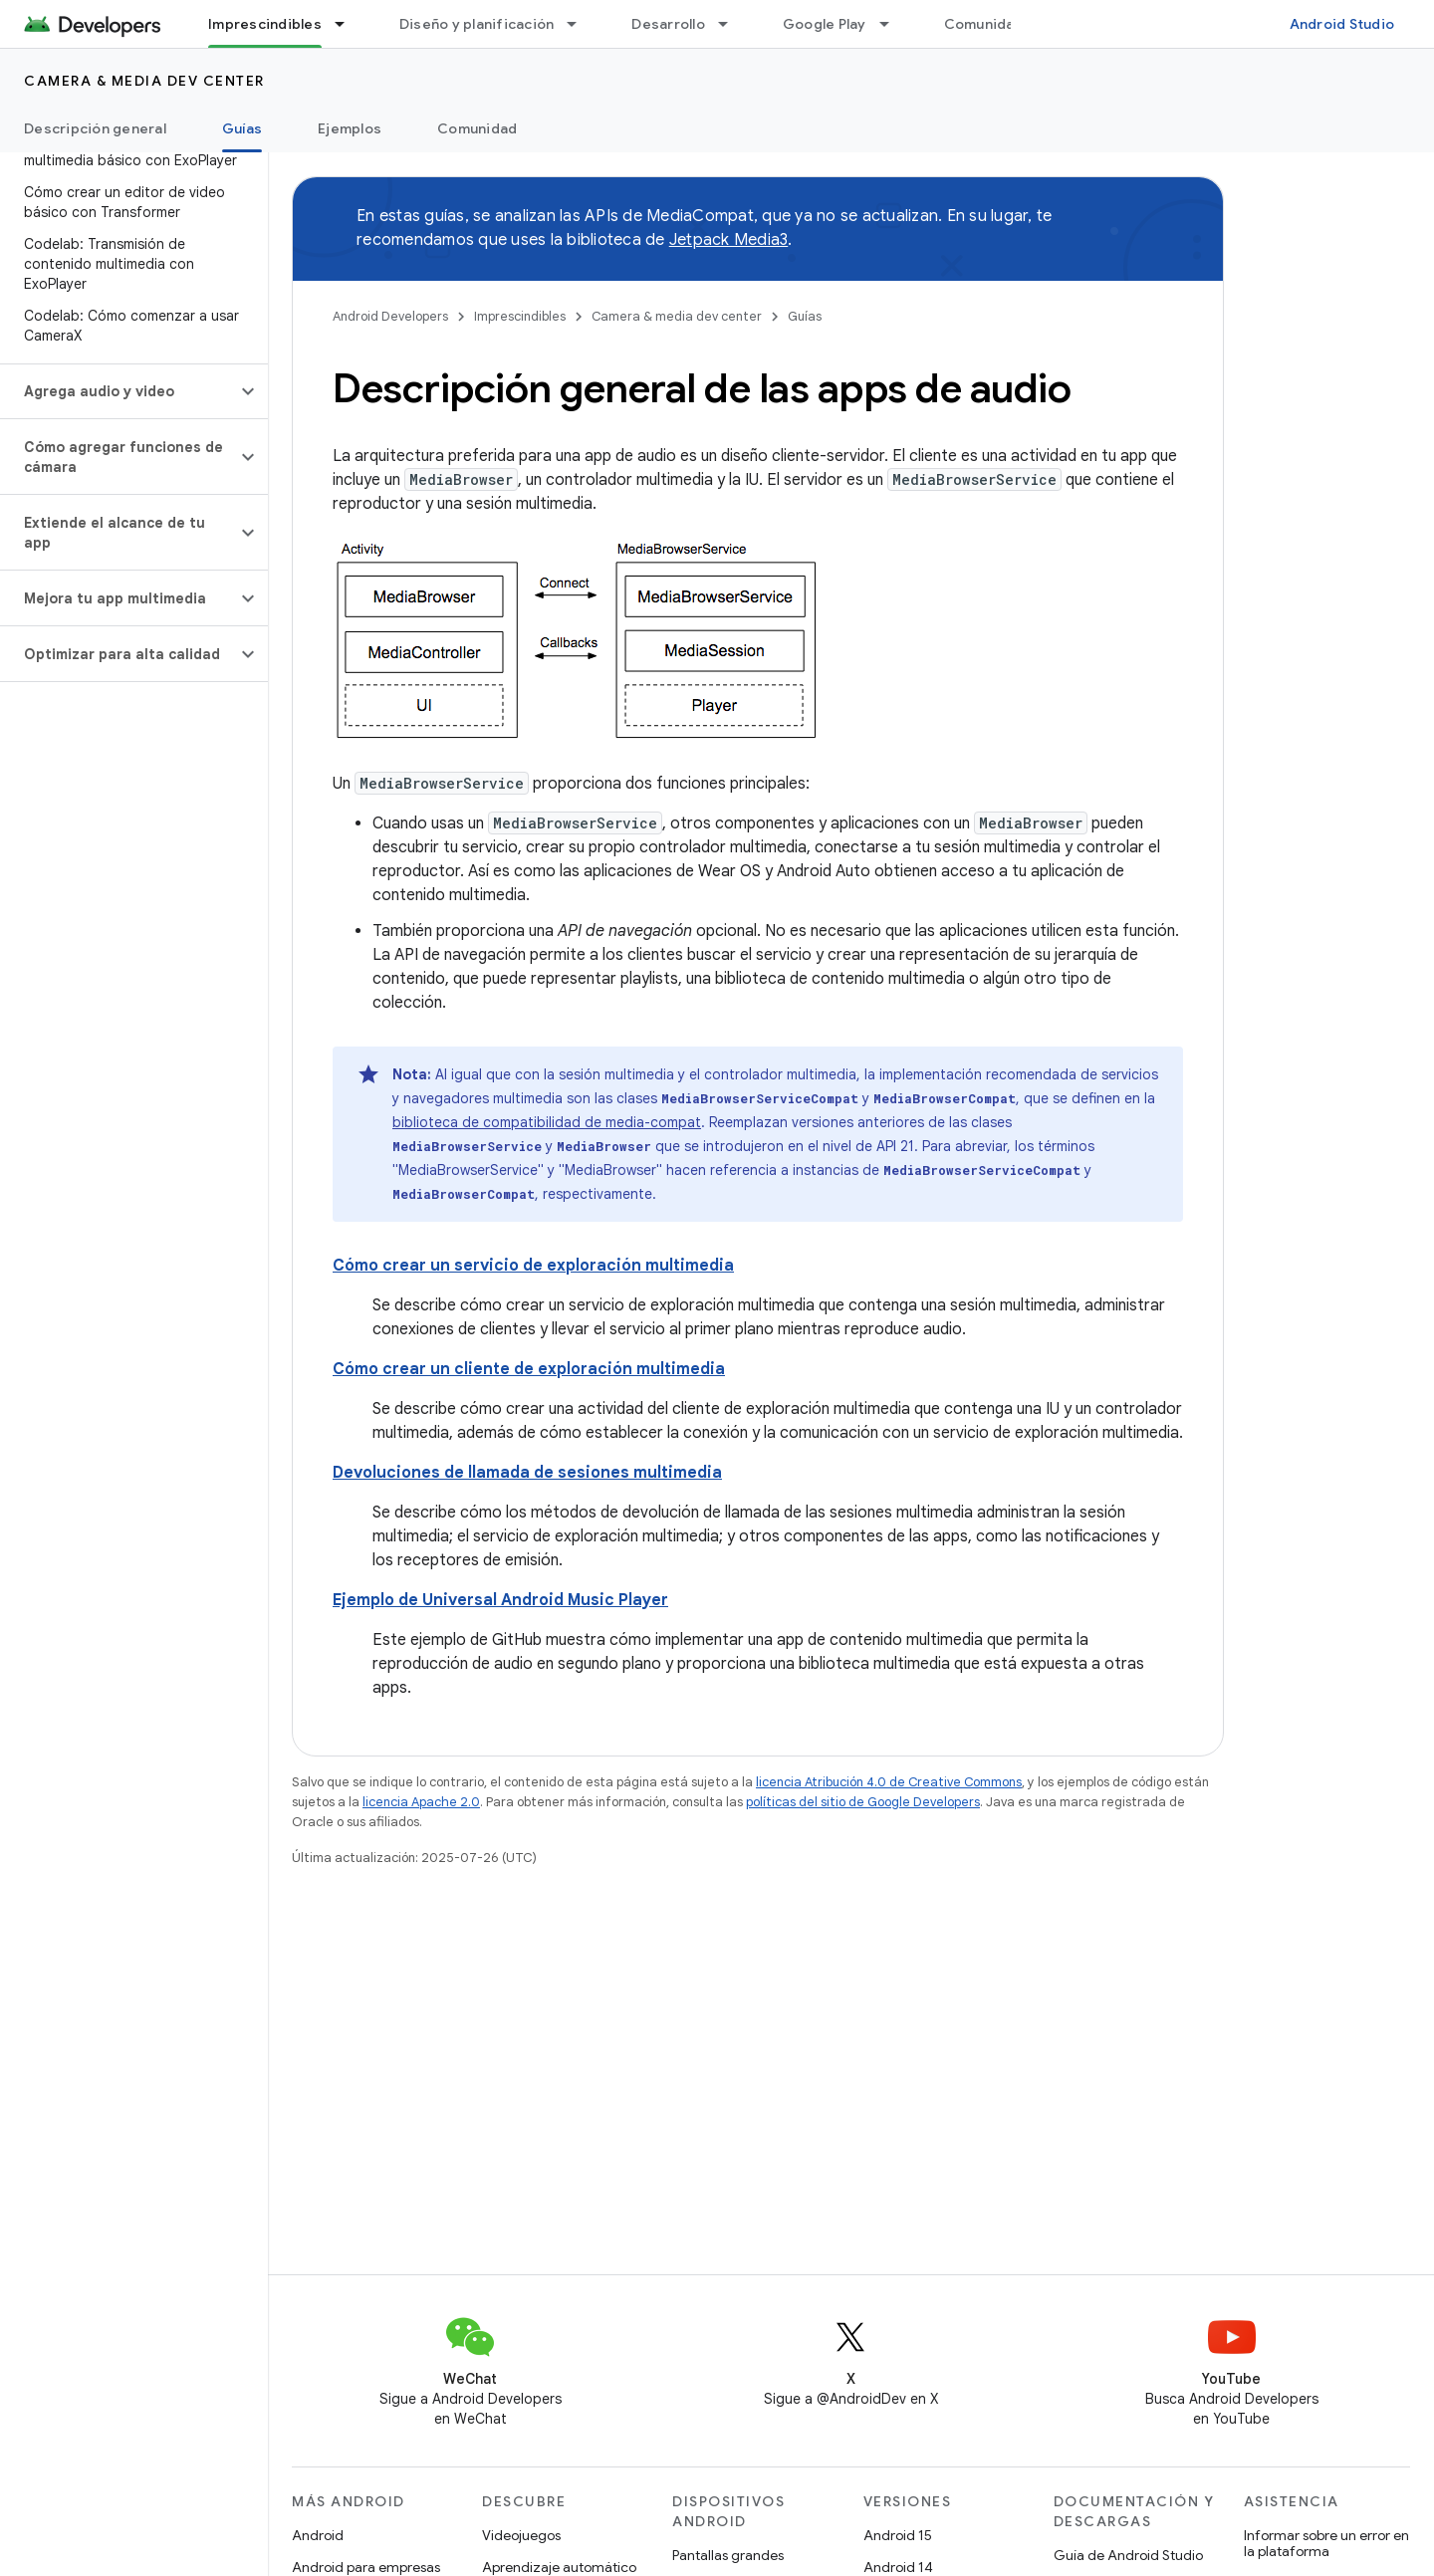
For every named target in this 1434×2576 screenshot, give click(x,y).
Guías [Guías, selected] (242, 128)
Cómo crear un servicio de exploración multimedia (533, 1266)
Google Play (824, 24)
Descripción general (95, 128)
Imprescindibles (520, 316)
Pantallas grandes (728, 2555)
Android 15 (897, 2535)
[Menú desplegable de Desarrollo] (732, 24)
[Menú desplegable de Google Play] (893, 24)
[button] (118, 391)
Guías (805, 316)
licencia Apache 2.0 (421, 1801)
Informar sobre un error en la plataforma (1326, 2543)
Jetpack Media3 (729, 240)
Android (318, 2535)
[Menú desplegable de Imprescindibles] (348, 24)
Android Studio (1342, 24)
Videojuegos (521, 2535)
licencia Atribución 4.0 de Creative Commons (889, 1781)
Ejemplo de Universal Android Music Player (500, 1600)
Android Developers (390, 316)
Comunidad (984, 24)
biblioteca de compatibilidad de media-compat (546, 1122)
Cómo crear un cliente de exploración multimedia (529, 1369)
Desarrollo (668, 24)
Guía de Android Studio (1128, 2555)
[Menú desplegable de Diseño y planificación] (580, 24)
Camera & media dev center (144, 81)
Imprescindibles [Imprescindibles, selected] (265, 24)
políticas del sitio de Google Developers (863, 1801)
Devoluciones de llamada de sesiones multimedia (527, 1473)
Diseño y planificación (477, 24)
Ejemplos (349, 128)
